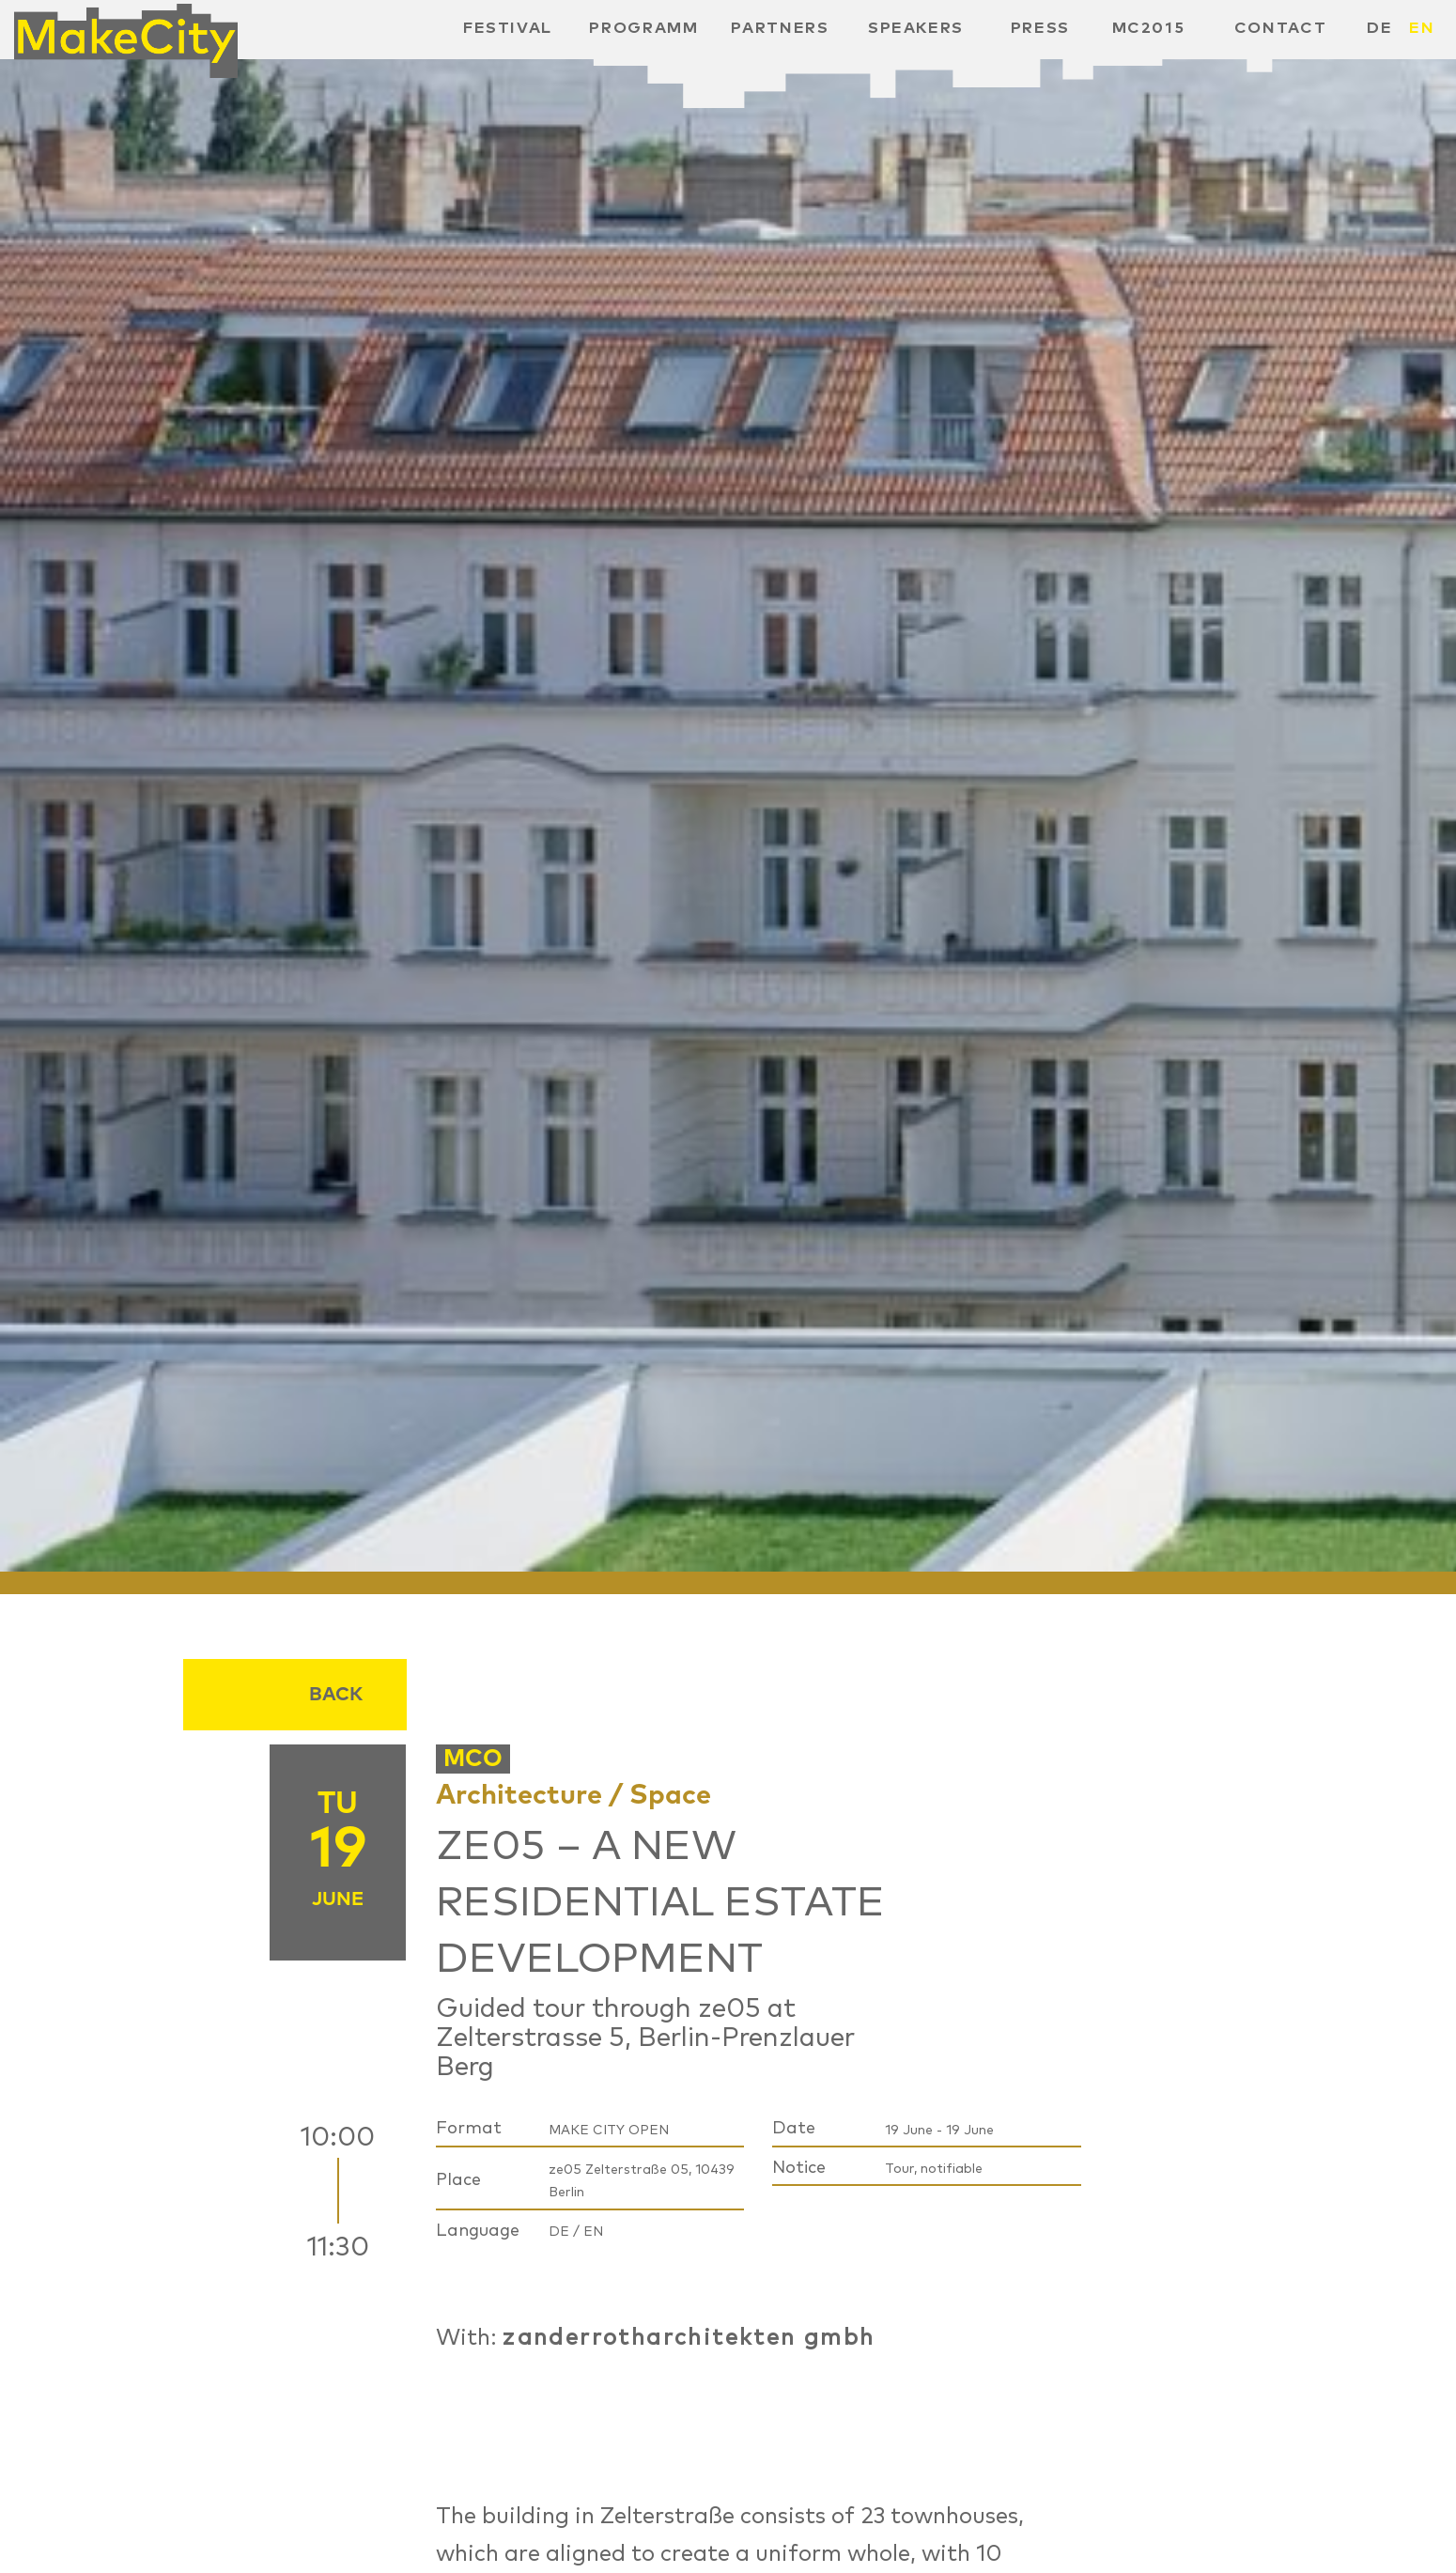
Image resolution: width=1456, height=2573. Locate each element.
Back (336, 1694)
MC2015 (1148, 28)
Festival (507, 28)
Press (1040, 28)
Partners (780, 28)
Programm (643, 28)
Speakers (916, 28)
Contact (1280, 28)
